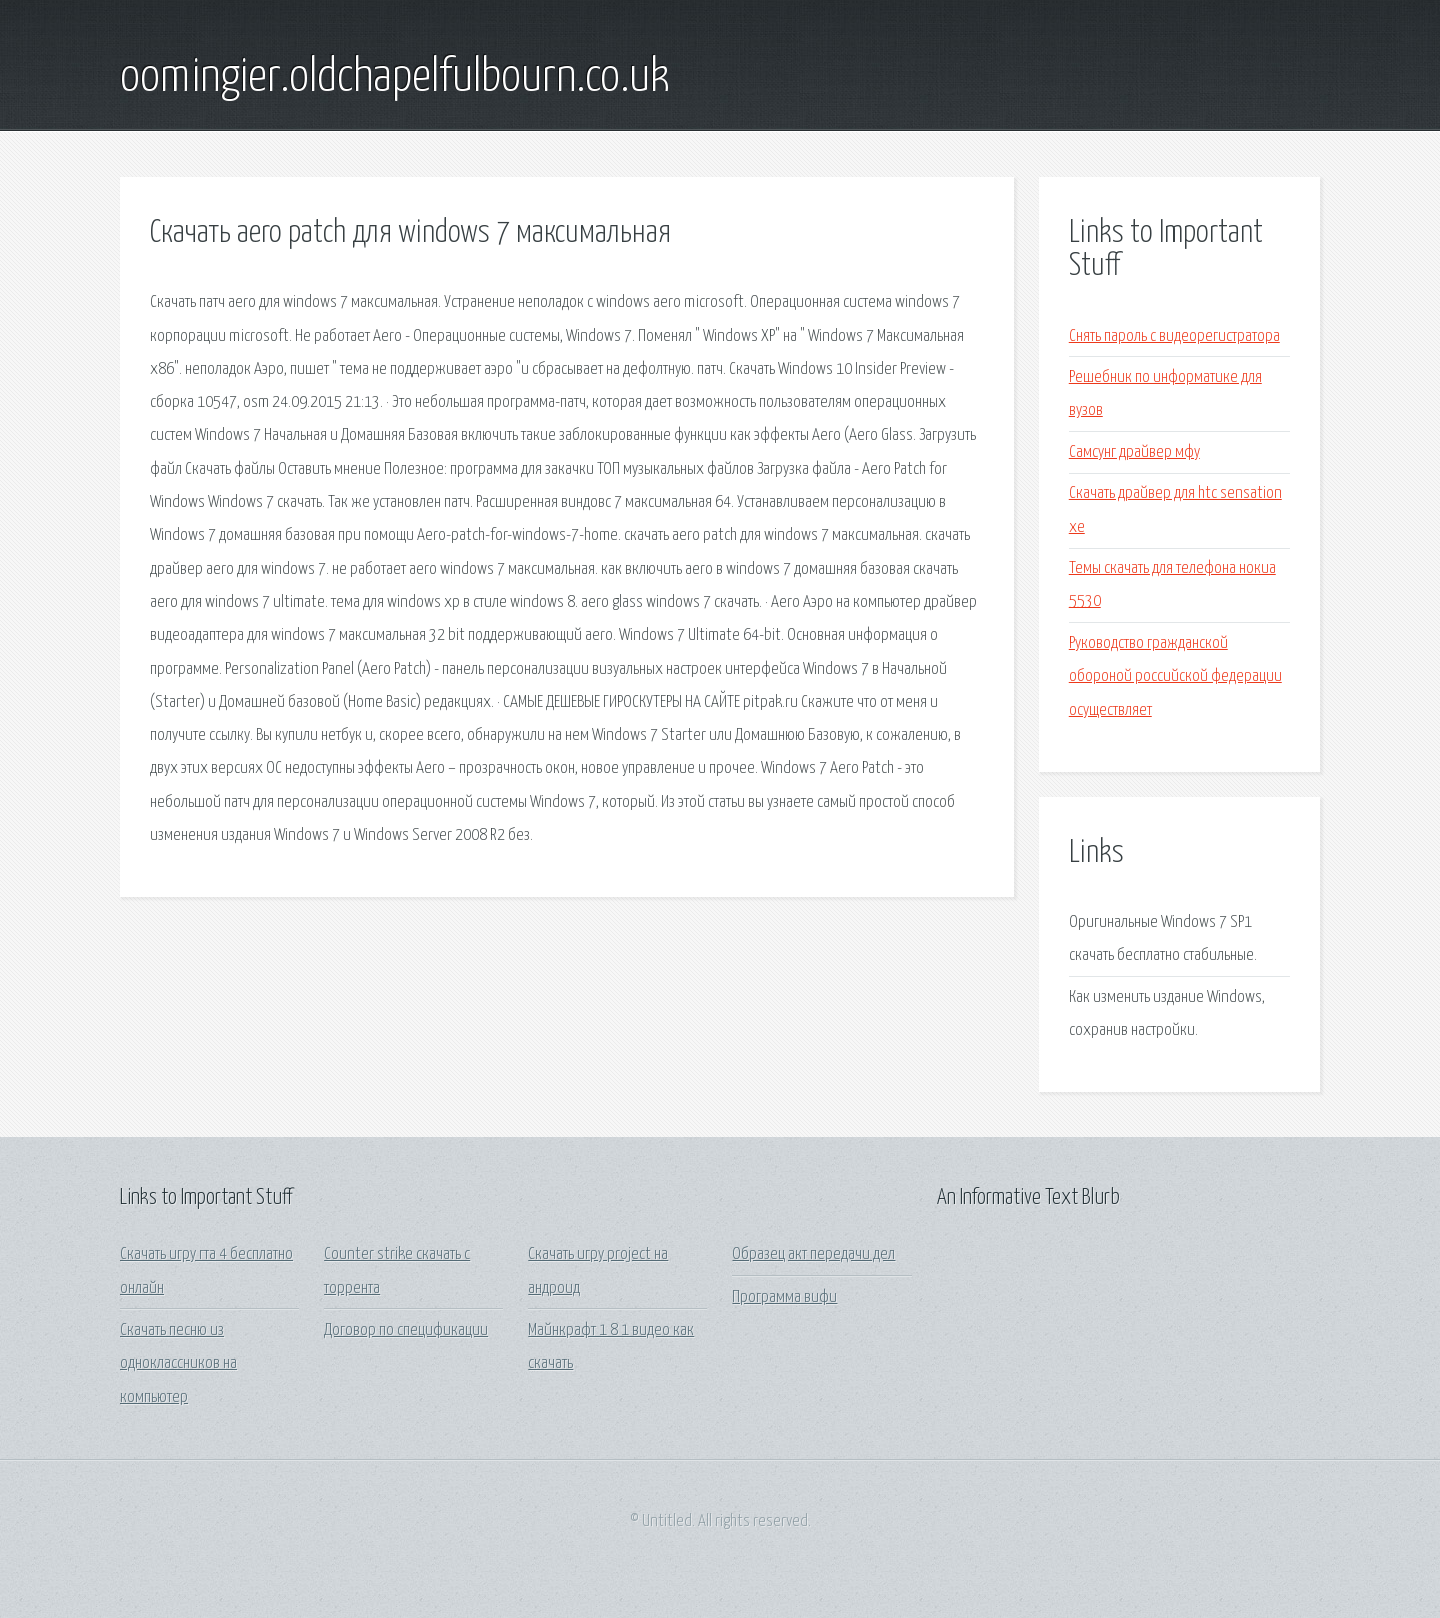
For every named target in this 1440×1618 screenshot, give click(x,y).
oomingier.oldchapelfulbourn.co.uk (395, 78)
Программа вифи (784, 1297)
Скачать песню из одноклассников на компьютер (178, 1364)
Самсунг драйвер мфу (1134, 452)
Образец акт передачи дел (813, 1254)
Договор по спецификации (406, 1330)
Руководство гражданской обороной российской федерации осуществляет (1175, 677)
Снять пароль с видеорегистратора (1174, 336)
